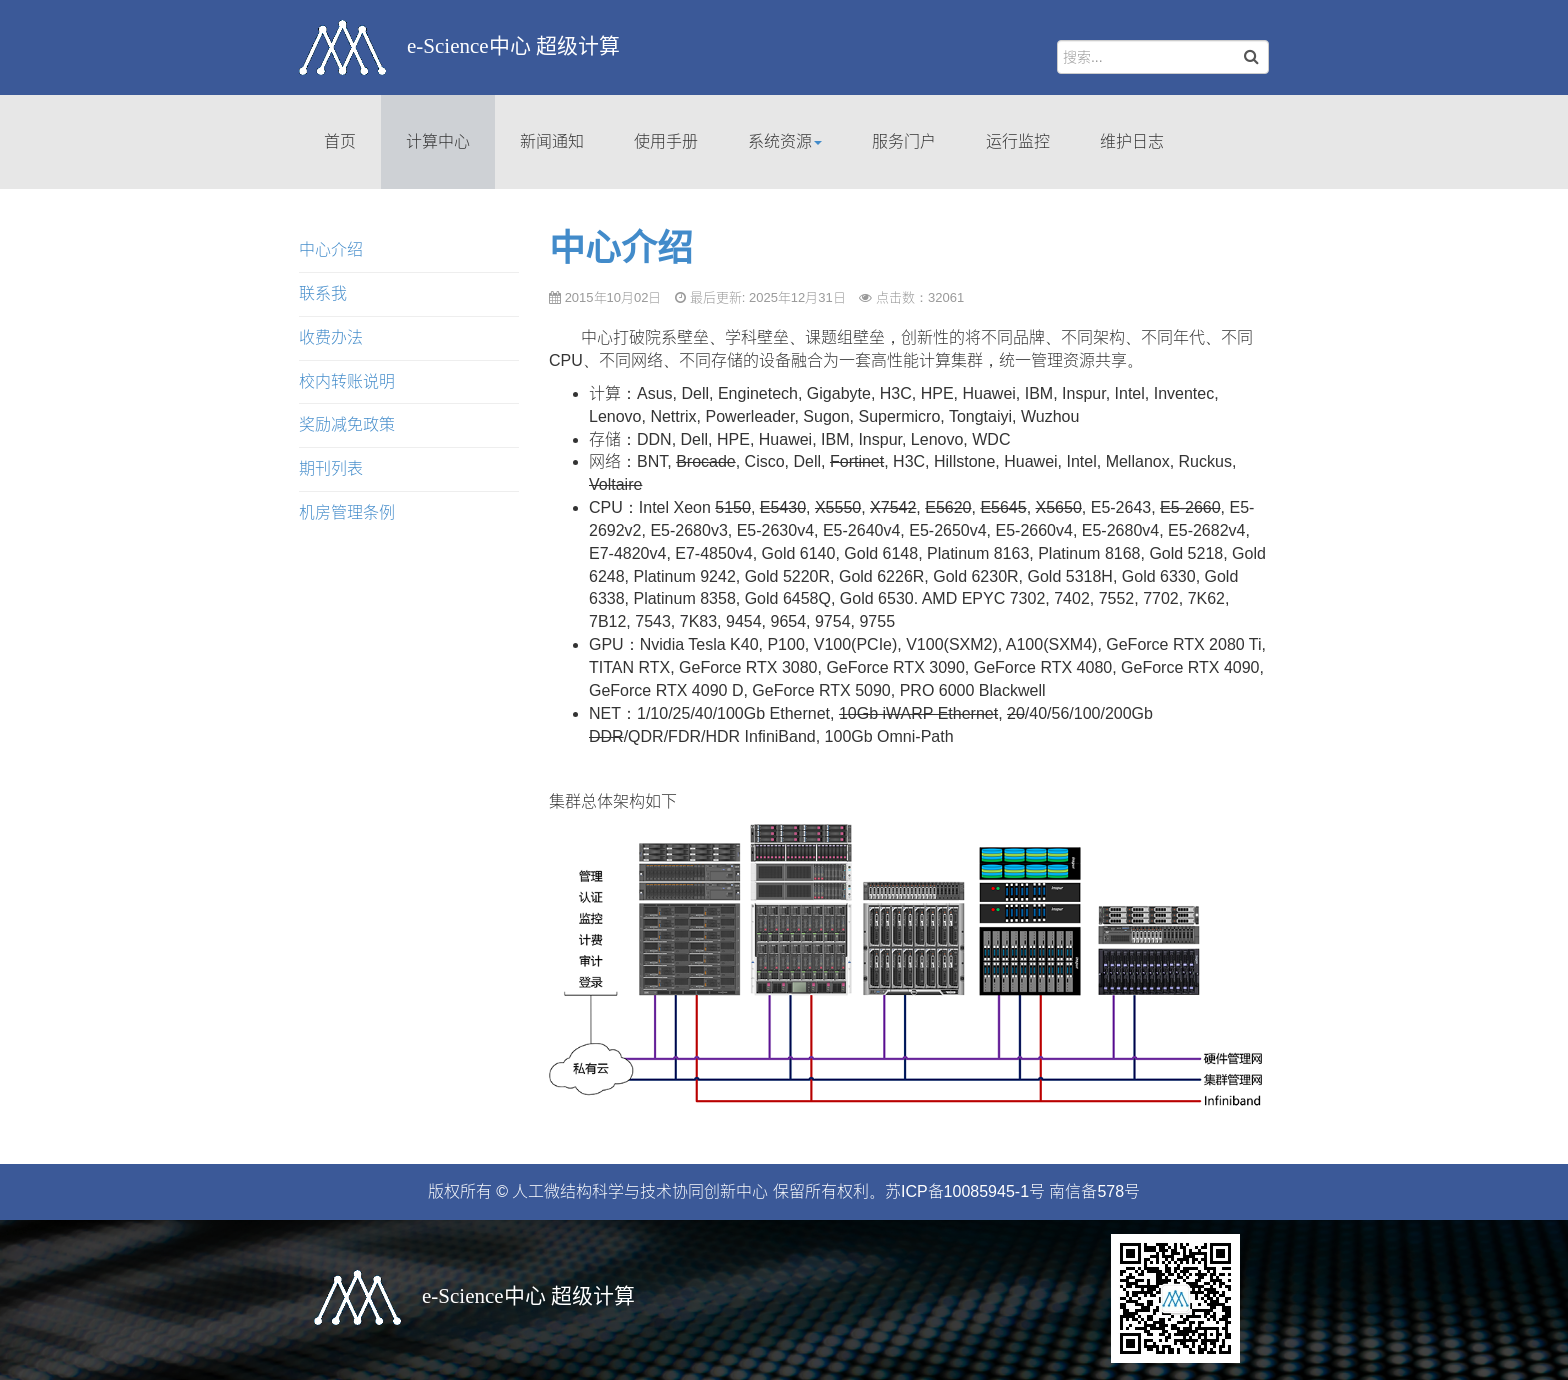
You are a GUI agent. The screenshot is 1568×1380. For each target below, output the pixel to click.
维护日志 (1132, 141)
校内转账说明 (347, 381)
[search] (1163, 57)
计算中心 (438, 141)
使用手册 (666, 141)
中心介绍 (621, 248)
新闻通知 (552, 141)
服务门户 (904, 141)
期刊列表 (331, 468)
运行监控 (1018, 141)
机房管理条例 (347, 512)
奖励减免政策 (347, 424)
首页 (340, 141)
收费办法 (331, 337)
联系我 (323, 293)
